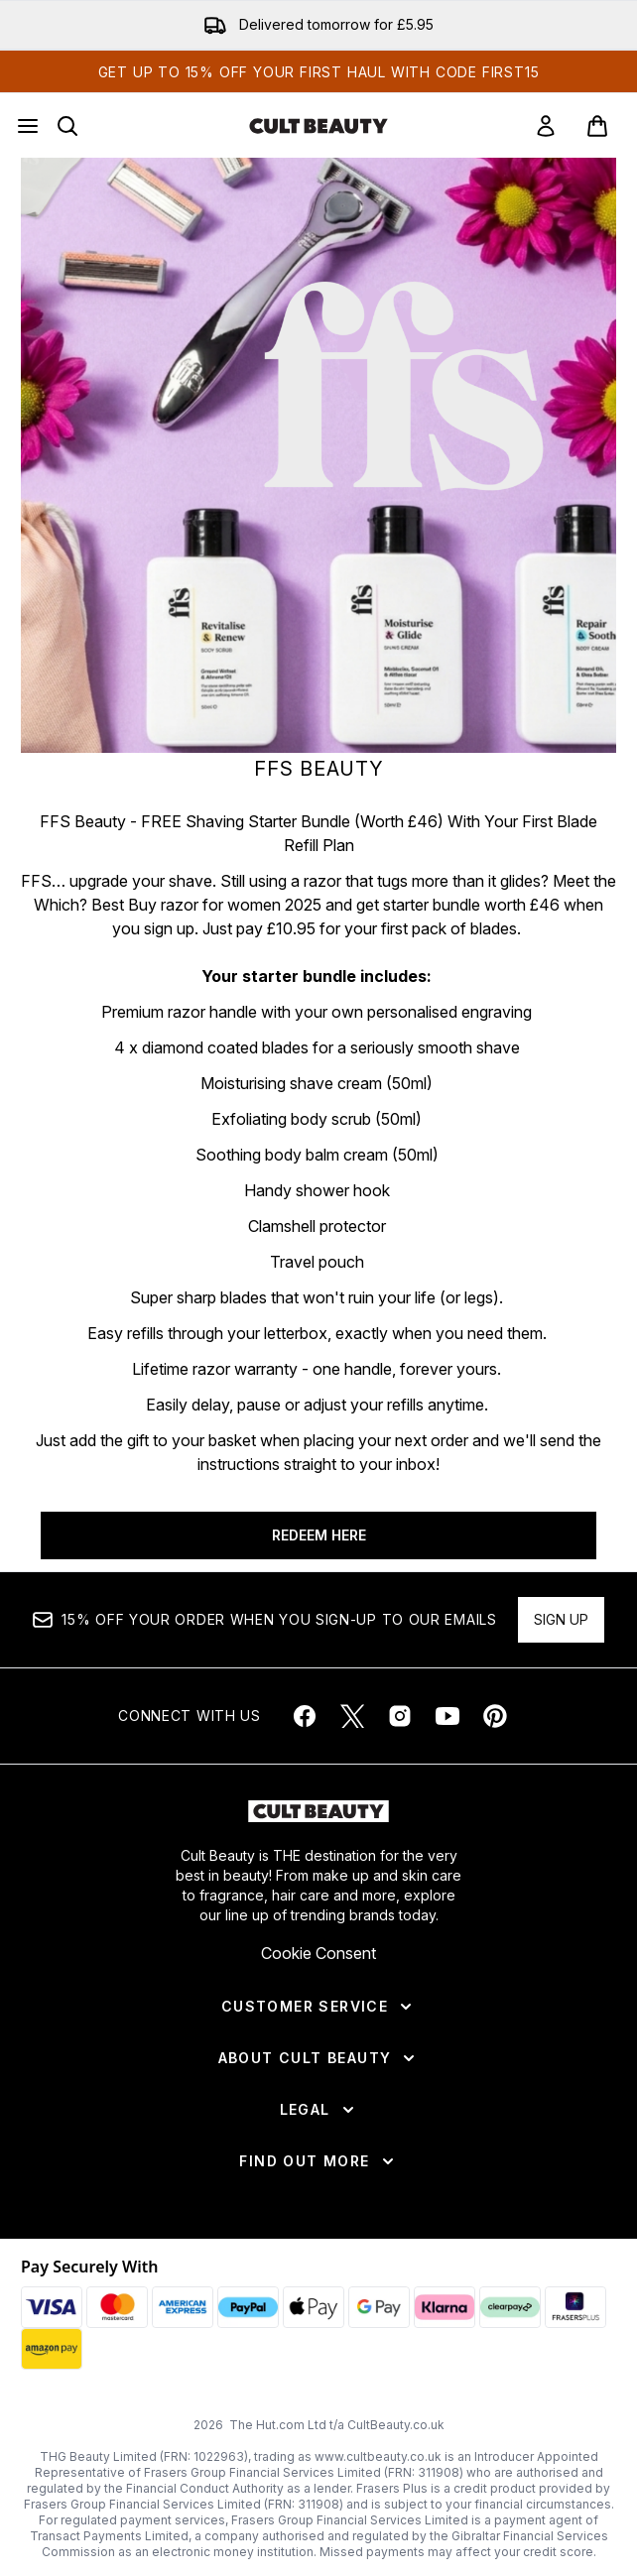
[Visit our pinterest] (495, 1716)
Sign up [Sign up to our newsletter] (561, 1619)
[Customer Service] (318, 2007)
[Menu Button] (28, 126)
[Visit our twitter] (352, 1716)
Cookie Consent (318, 1953)
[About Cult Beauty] (319, 2058)
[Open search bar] (67, 126)
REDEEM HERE (319, 1535)
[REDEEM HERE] (318, 455)
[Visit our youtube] (447, 1716)
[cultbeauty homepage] (318, 126)
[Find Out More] (318, 2161)
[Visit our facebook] (304, 1716)
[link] (546, 126)
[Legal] (319, 2110)
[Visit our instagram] (400, 1716)
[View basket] (597, 126)
